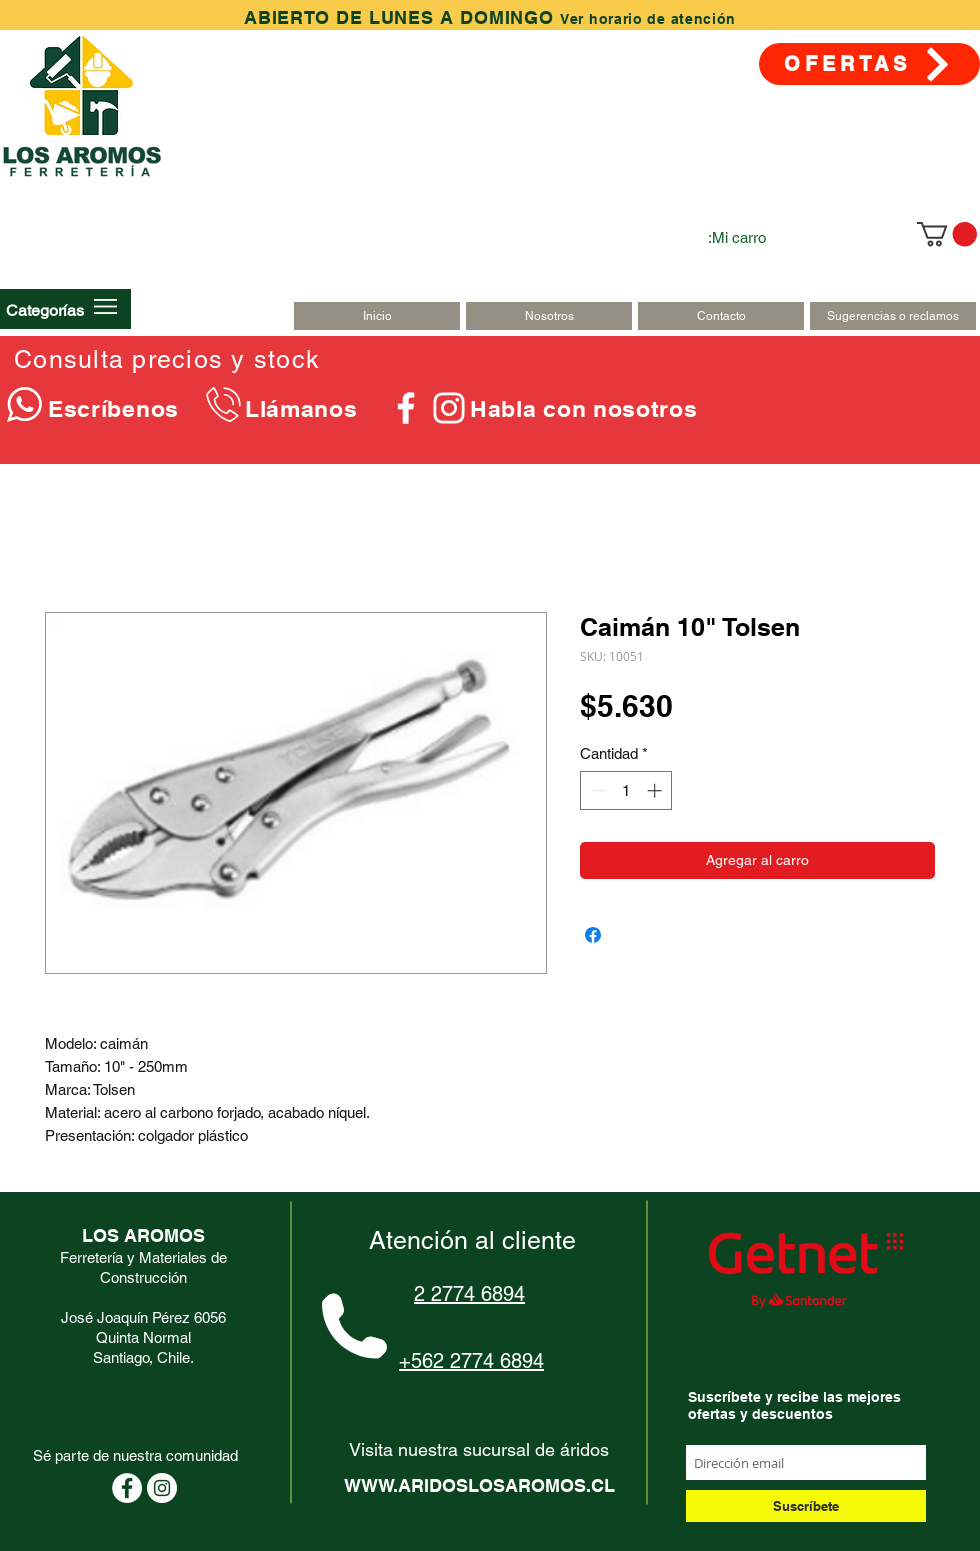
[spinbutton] (626, 790)
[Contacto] (721, 316)
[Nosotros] (549, 316)
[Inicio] (377, 316)
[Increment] (656, 790)
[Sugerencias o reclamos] (893, 316)
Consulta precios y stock (167, 359)
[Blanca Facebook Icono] (406, 408)
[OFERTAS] (869, 64)
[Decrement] (596, 790)
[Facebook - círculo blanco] (127, 1488)
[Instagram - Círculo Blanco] (162, 1488)
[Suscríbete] (806, 1506)
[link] (947, 234)
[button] (45, 310)
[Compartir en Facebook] (593, 935)
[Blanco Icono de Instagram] (449, 408)
